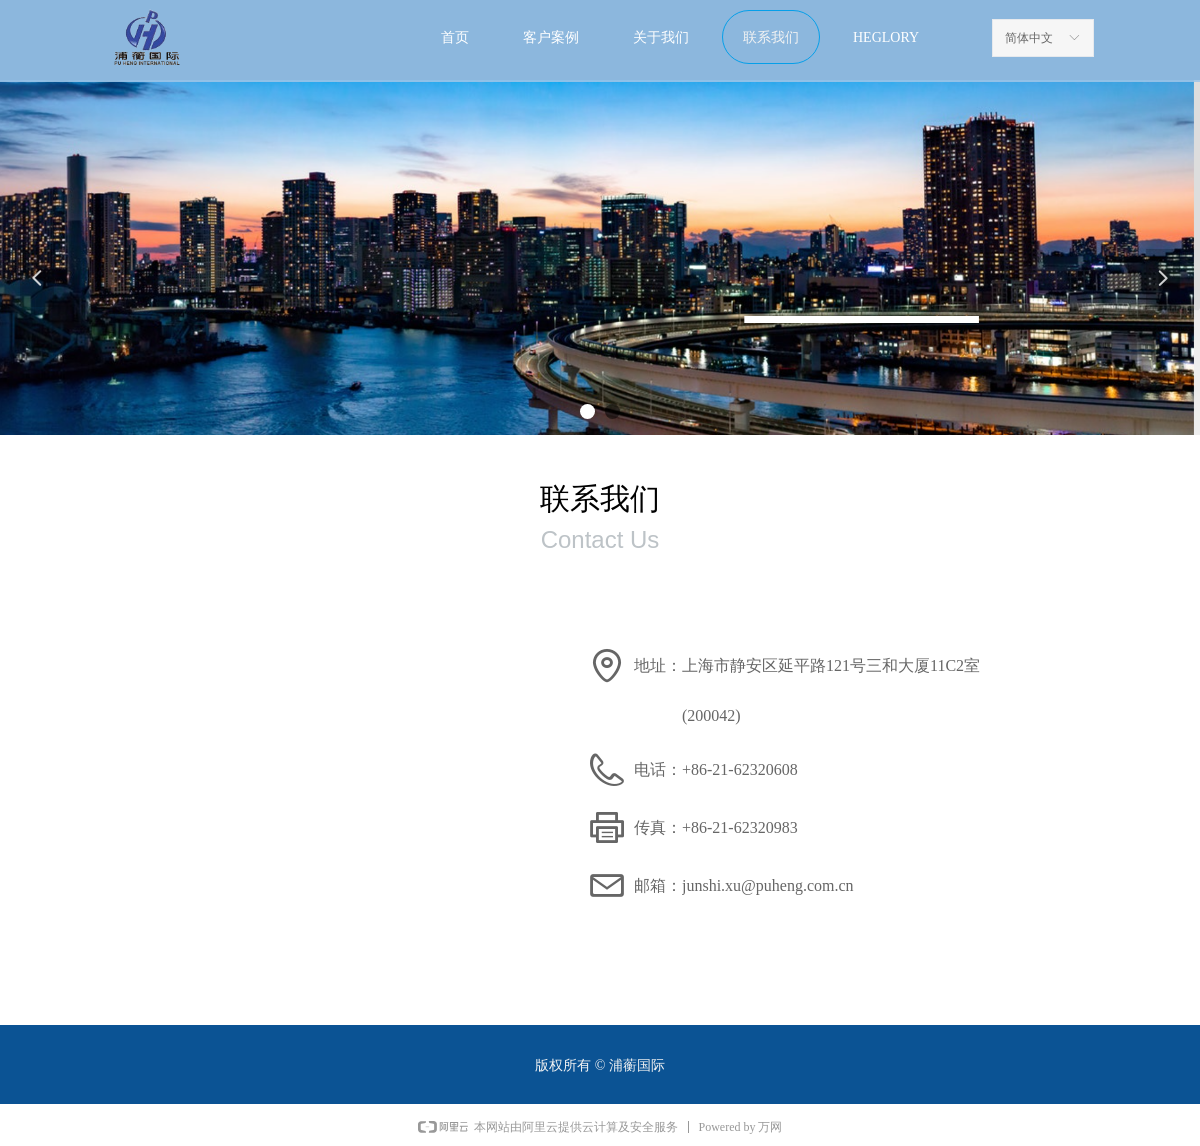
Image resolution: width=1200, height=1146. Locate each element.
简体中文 (1029, 38)
